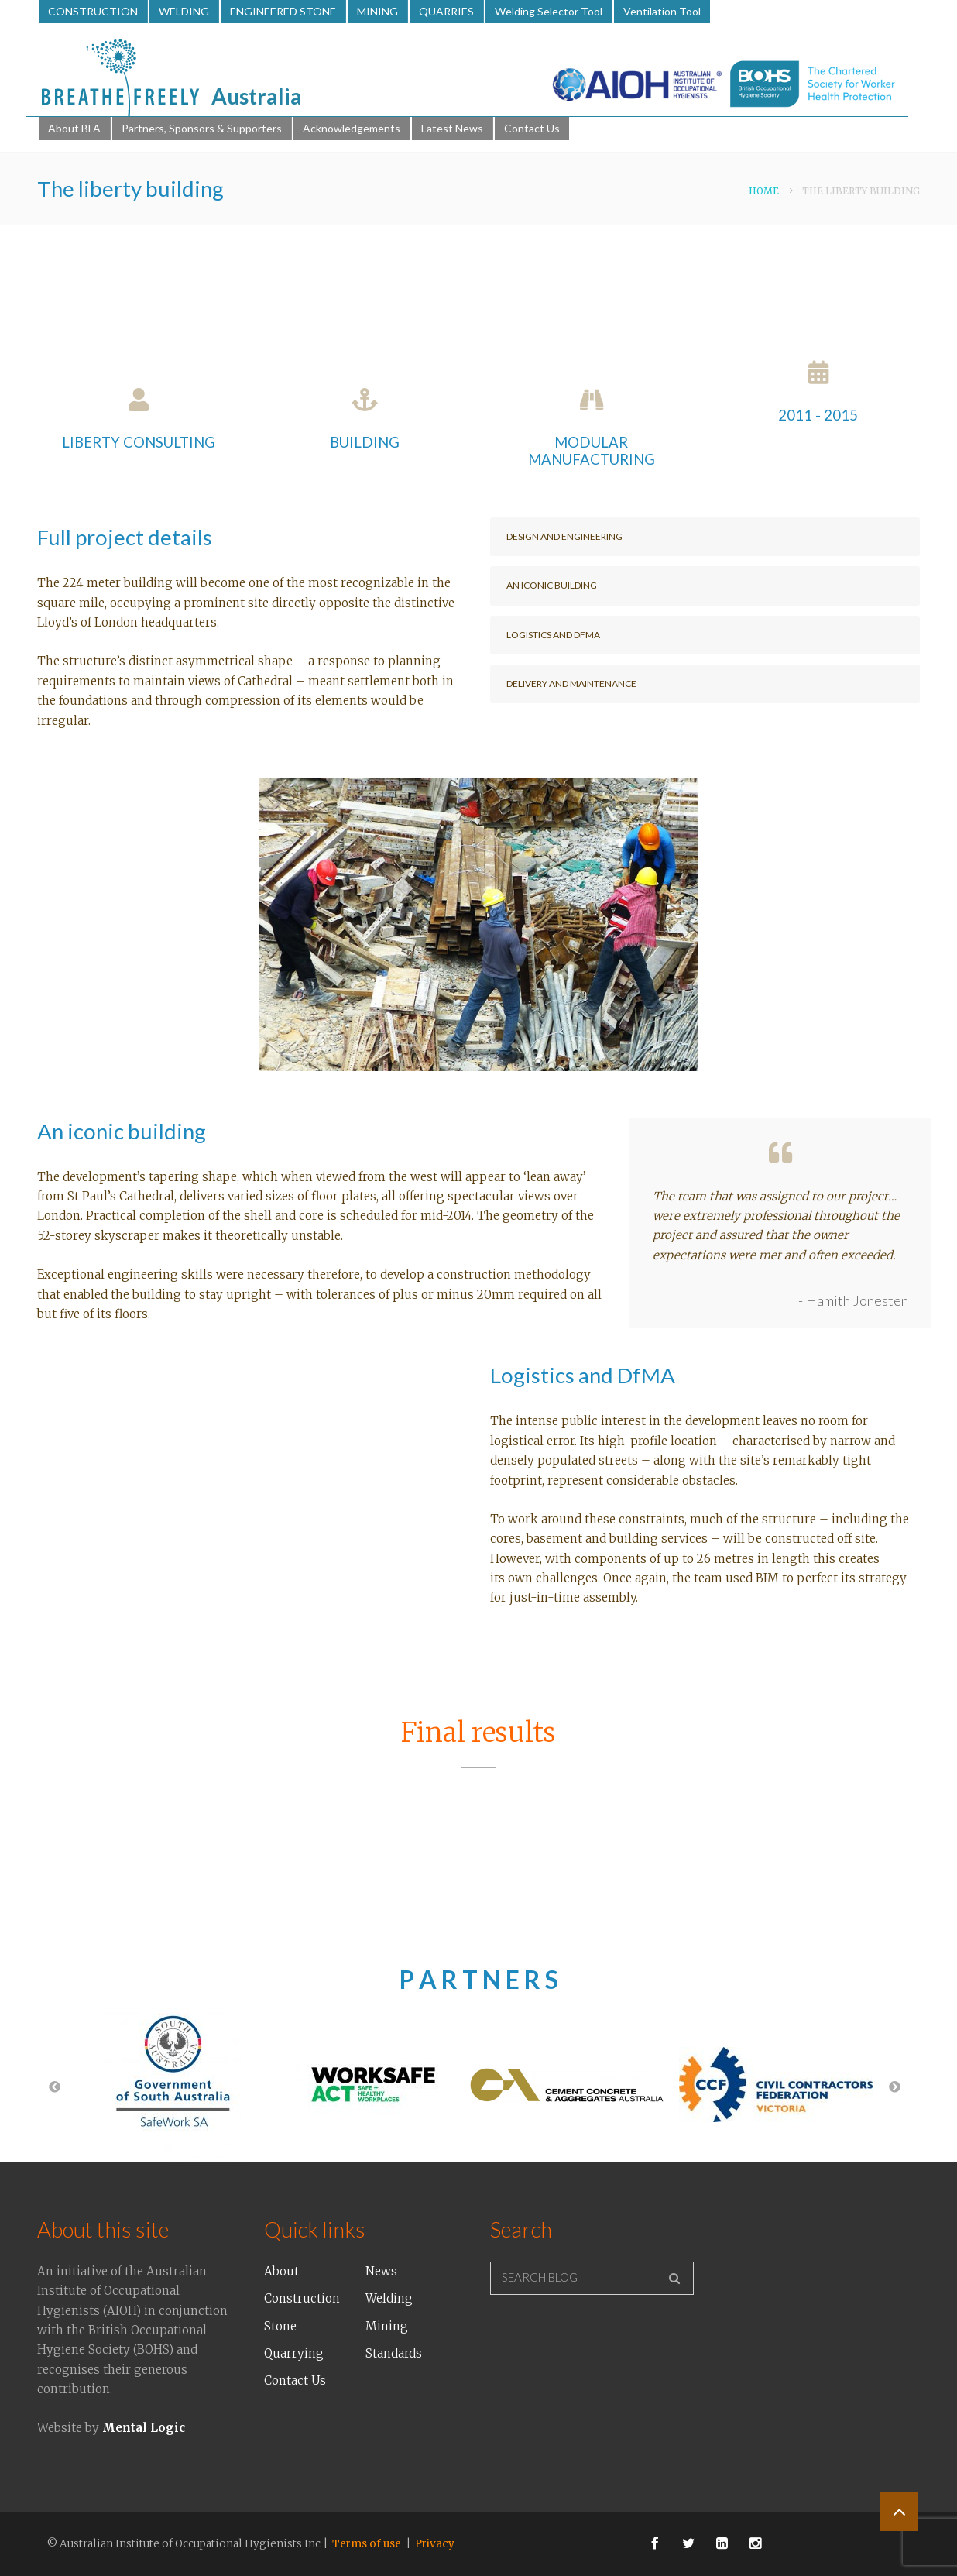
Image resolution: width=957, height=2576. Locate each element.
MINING (377, 11)
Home (764, 191)
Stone (280, 2326)
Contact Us (532, 128)
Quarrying (294, 2353)
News (381, 2271)
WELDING (184, 11)
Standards (393, 2353)
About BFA (74, 128)
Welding (389, 2298)
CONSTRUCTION (93, 11)
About (281, 2271)
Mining (386, 2326)
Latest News (452, 128)
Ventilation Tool (662, 11)
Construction (302, 2298)
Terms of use (366, 2543)
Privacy (434, 2543)
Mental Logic (143, 2427)
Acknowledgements (351, 128)
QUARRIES (446, 11)
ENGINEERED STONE (283, 11)
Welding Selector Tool (548, 11)
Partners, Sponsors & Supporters (202, 128)
